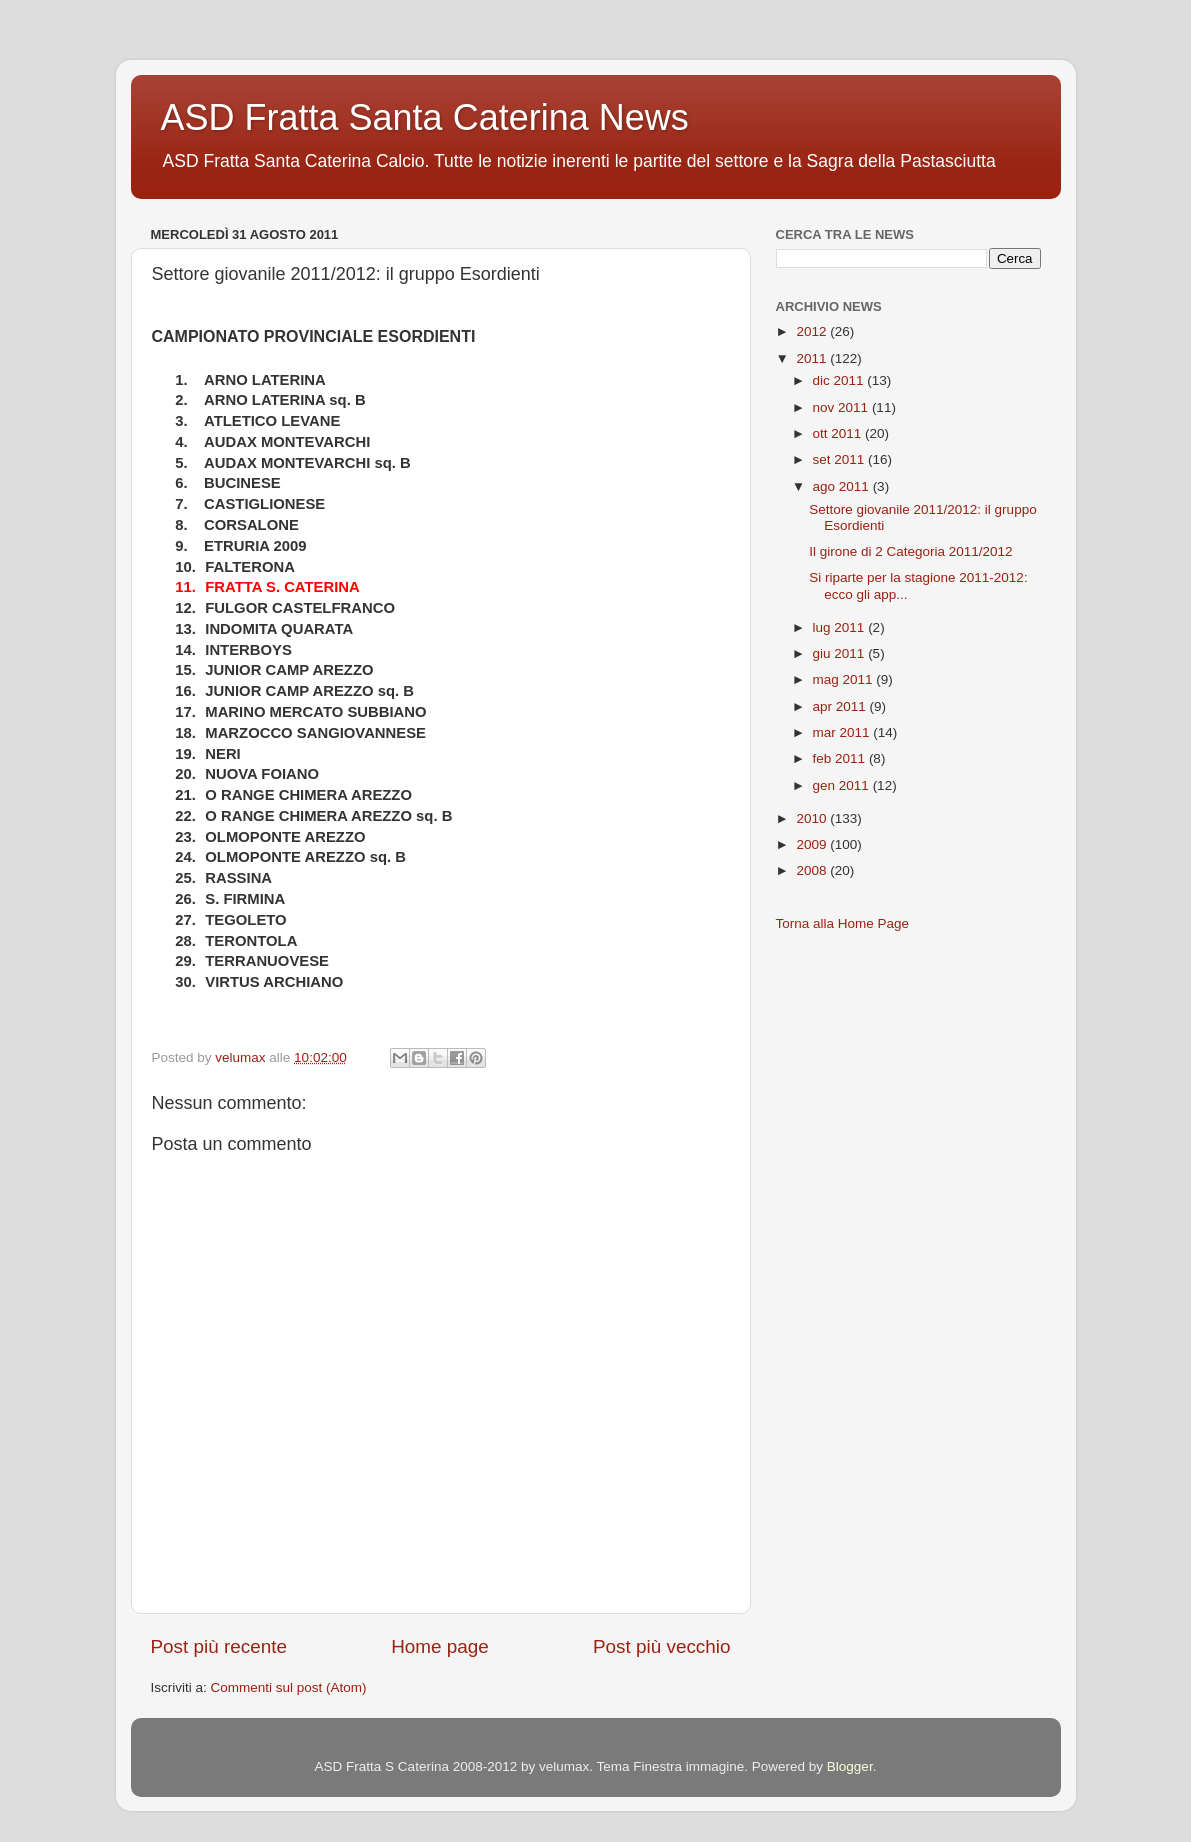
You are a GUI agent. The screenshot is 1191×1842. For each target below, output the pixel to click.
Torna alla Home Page (843, 923)
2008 (813, 870)
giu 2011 (841, 653)
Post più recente (219, 1646)
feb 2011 (841, 758)
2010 (813, 818)
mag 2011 (845, 679)
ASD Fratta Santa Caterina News (425, 117)
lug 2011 (841, 627)
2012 (813, 331)
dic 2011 (840, 380)
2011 (813, 358)
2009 (813, 844)
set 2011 (841, 459)
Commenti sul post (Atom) (289, 1687)
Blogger (850, 1766)
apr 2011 (841, 706)
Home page (440, 1646)
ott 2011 (839, 433)
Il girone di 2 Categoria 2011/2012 (910, 551)
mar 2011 (843, 732)
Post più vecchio (662, 1646)
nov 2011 (842, 407)
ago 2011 (843, 486)
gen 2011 (843, 785)
